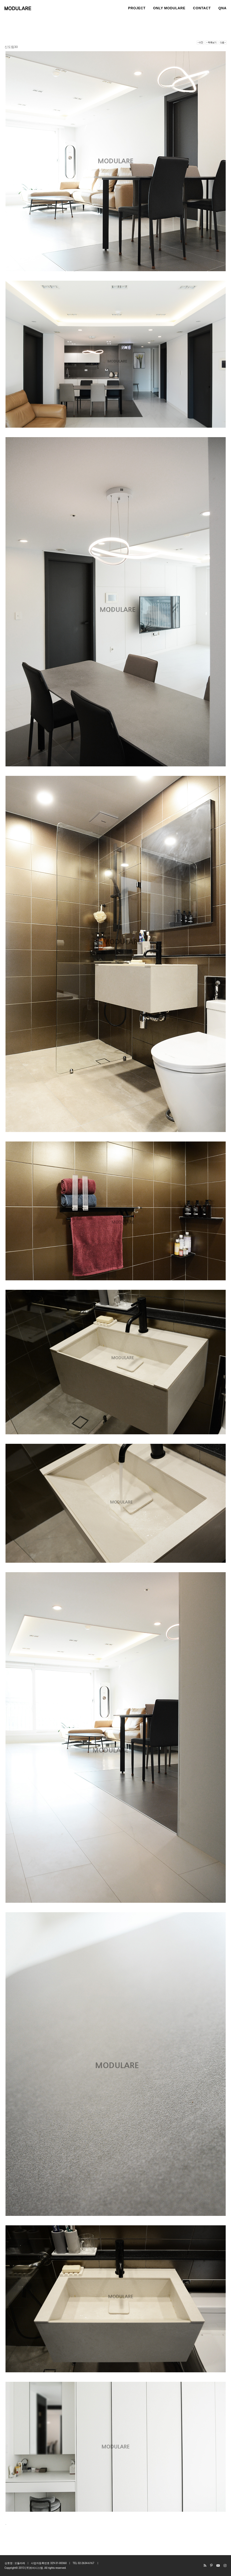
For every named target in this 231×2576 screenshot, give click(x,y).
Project (137, 8)
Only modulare (169, 8)
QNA (222, 8)
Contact (202, 8)
